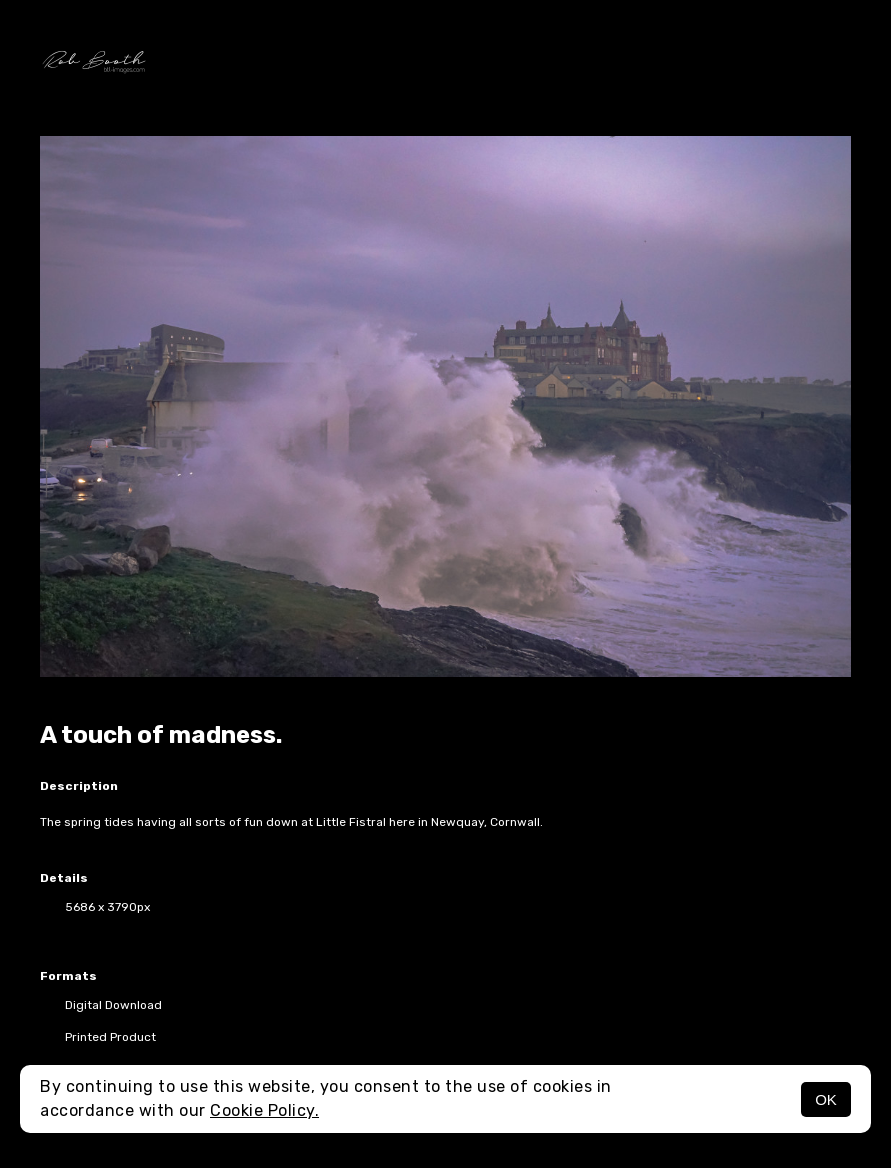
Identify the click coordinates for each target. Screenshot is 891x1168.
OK (826, 1099)
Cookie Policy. (264, 1110)
